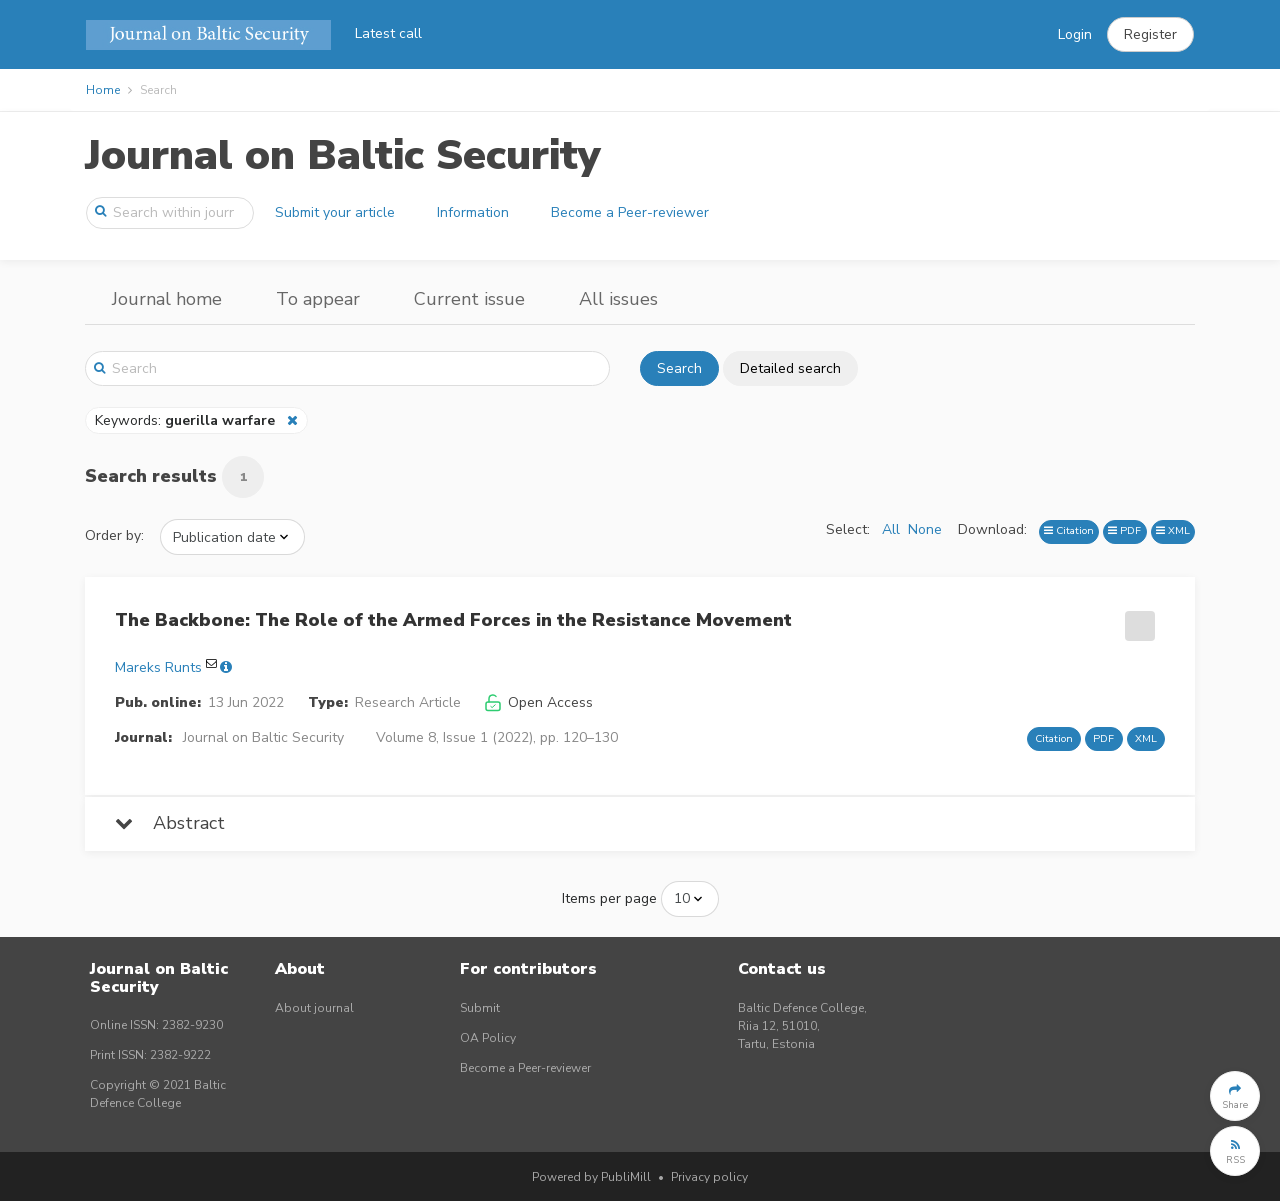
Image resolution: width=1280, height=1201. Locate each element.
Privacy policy (709, 1177)
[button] (1150, 35)
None (925, 529)
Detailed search (790, 368)
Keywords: (187, 420)
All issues (618, 299)
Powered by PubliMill (591, 1177)
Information (473, 212)
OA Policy (488, 1038)
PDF (1124, 530)
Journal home (167, 299)
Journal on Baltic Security (343, 155)
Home (103, 90)
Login (1075, 34)
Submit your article (335, 212)
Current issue (469, 299)
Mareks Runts (158, 667)
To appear (318, 299)
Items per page (609, 898)
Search (679, 368)
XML (1173, 530)
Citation (1069, 530)
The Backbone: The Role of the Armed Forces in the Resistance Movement (453, 620)
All (891, 529)
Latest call (388, 33)
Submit (480, 1008)
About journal (314, 1008)
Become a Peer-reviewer (630, 212)
